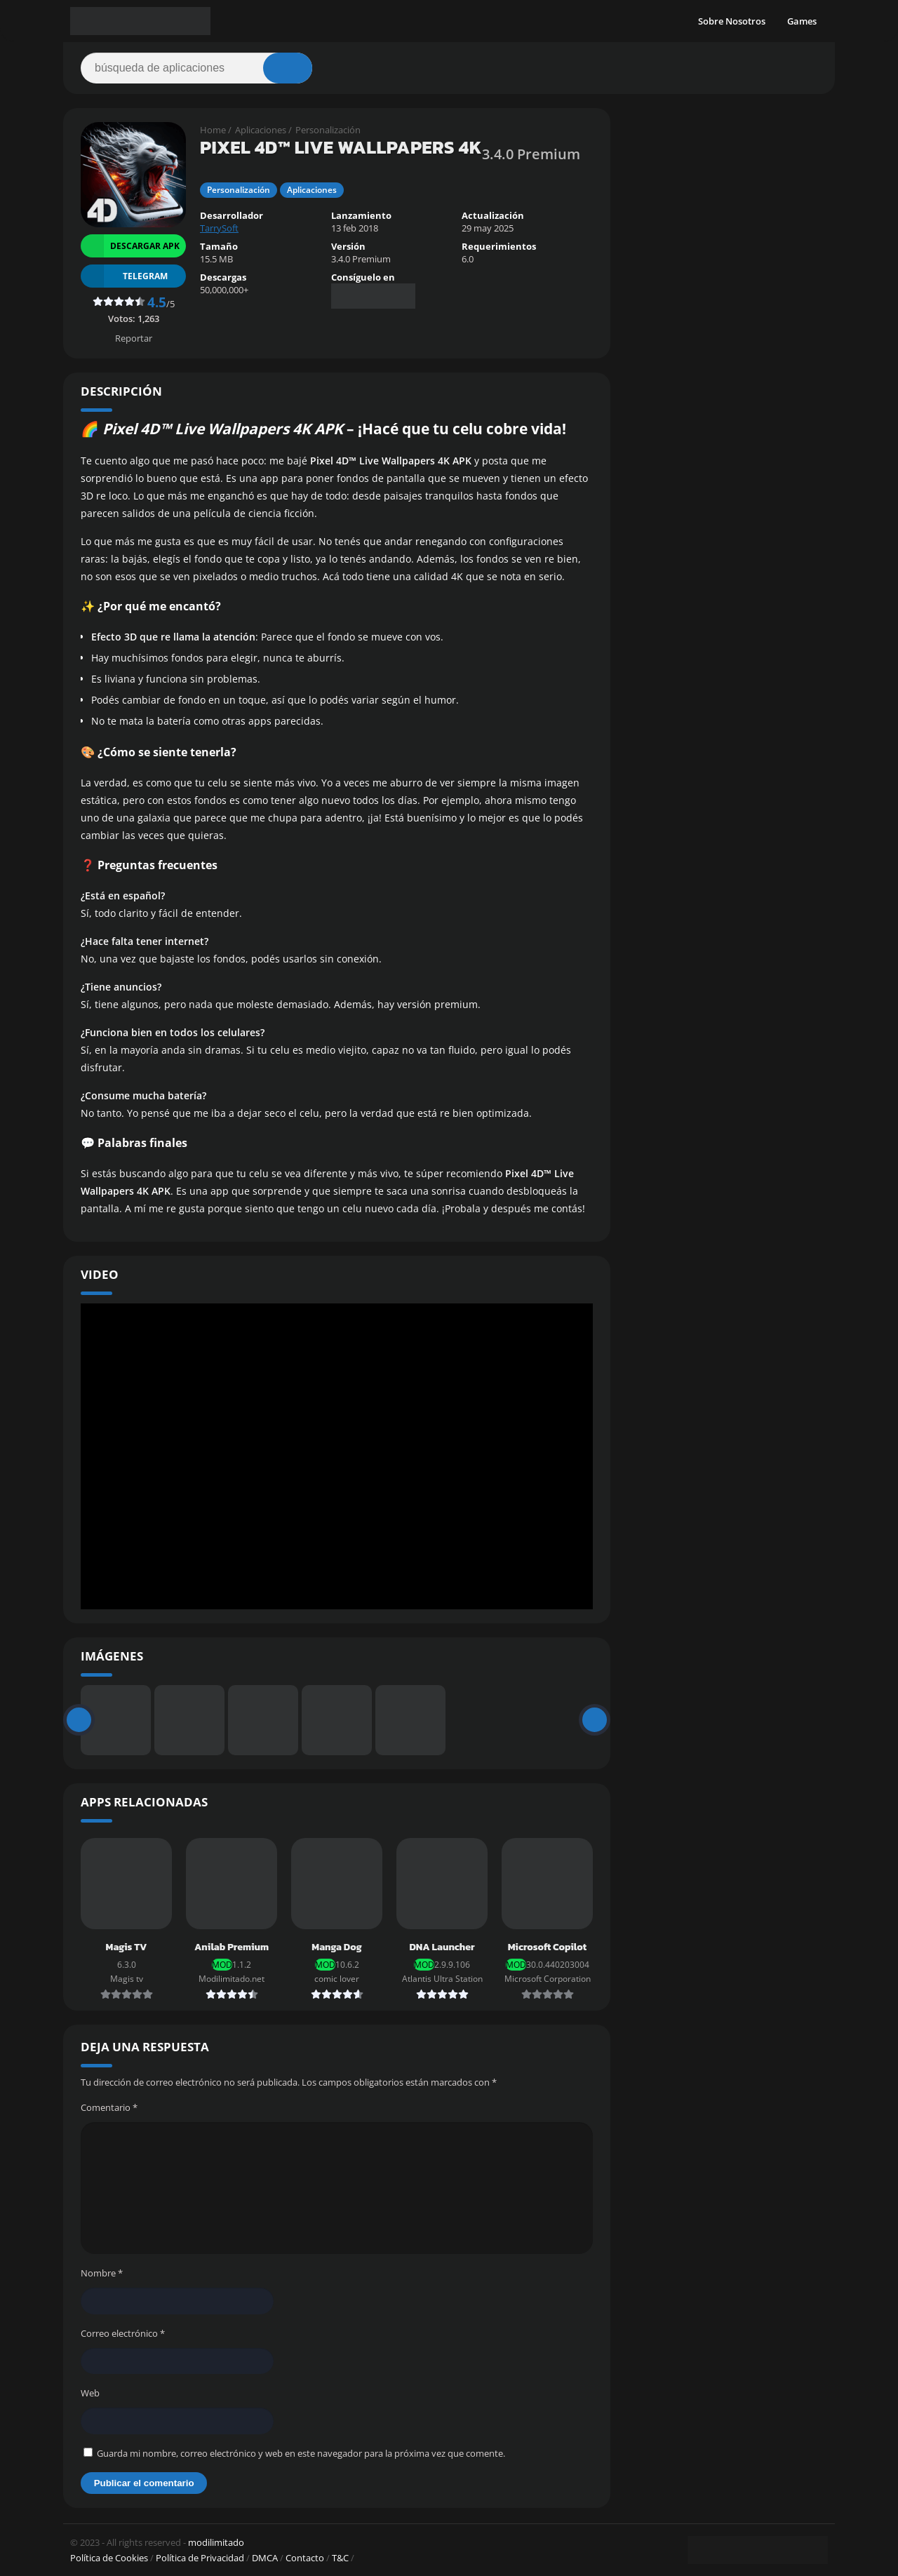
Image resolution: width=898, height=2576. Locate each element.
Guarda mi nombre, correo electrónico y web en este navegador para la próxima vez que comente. (301, 2453)
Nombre (102, 2273)
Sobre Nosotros (731, 21)
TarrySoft (219, 228)
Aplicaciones (260, 129)
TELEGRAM (124, 276)
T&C (340, 2557)
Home (213, 129)
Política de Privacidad (200, 2557)
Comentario (109, 2107)
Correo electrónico (123, 2333)
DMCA (265, 2557)
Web (90, 2393)
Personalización (328, 129)
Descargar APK (130, 245)
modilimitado (216, 2542)
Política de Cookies (109, 2557)
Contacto (305, 2557)
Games (802, 21)
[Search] (196, 68)
